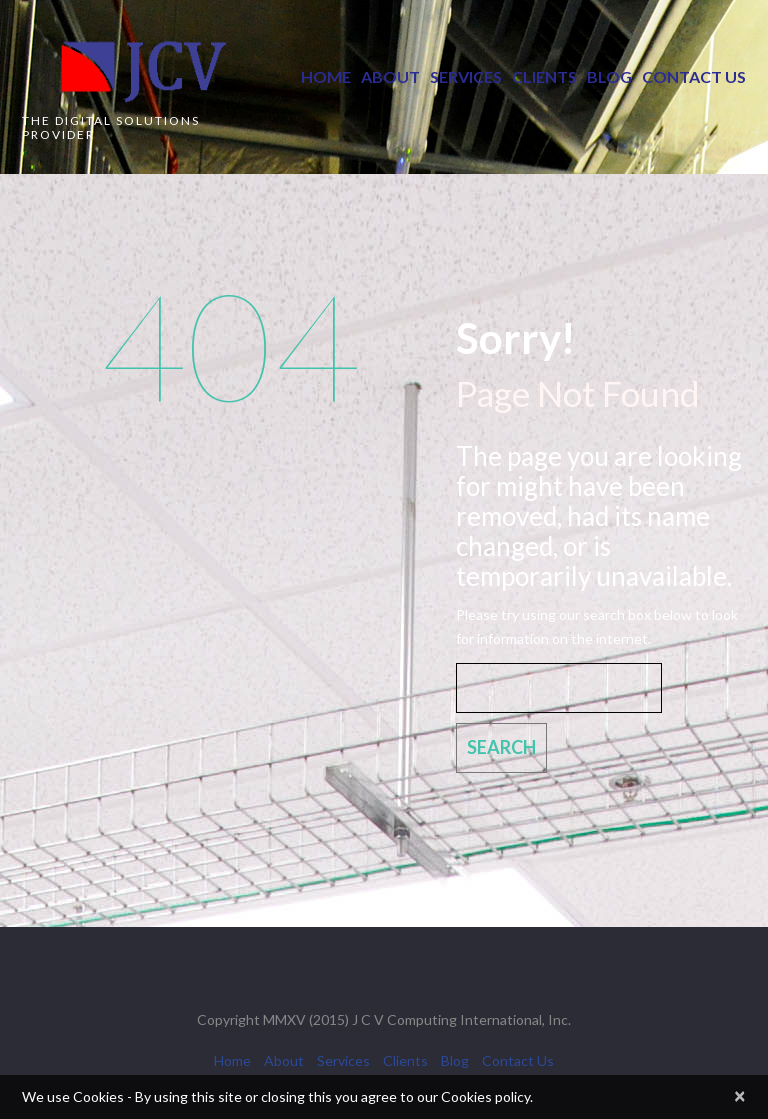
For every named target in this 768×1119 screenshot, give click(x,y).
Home (326, 76)
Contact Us (694, 76)
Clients (544, 76)
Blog (609, 76)
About (390, 76)
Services (466, 76)
